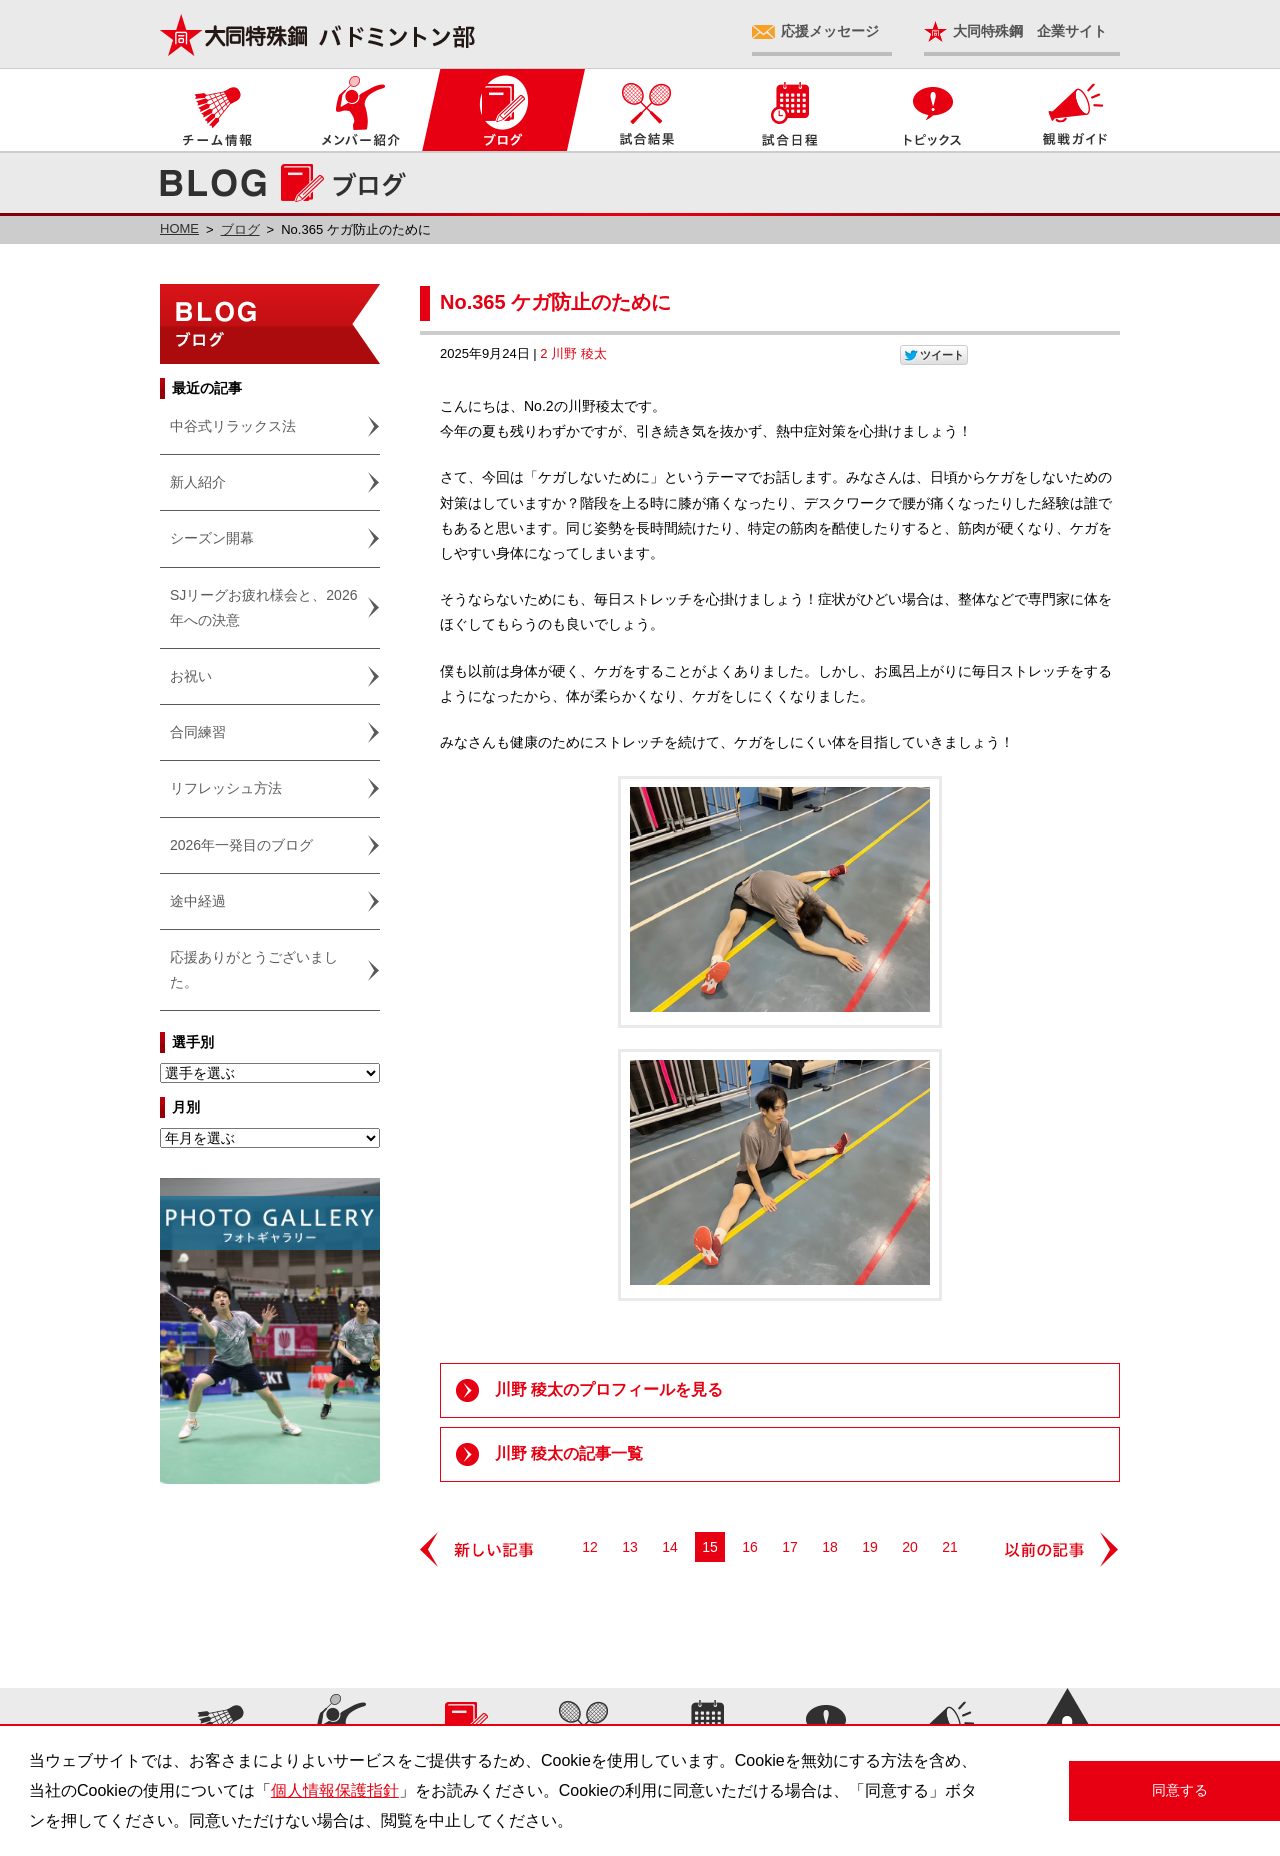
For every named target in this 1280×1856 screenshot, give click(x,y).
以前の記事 (1062, 1549)
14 (670, 1547)
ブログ (240, 229)
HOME (179, 228)
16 (750, 1547)
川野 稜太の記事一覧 (569, 1453)
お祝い (191, 676)
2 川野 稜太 (573, 353)
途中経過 (198, 901)
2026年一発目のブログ (241, 845)
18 (830, 1547)
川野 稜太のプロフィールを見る (609, 1389)
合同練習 (198, 732)
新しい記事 (477, 1549)
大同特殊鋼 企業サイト (1030, 31)
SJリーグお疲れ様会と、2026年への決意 (263, 607)
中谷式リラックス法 (233, 426)
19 (870, 1547)
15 (710, 1547)
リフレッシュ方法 (226, 788)
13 (630, 1547)
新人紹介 (198, 482)
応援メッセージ (830, 31)
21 (950, 1547)
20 (910, 1547)
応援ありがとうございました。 (254, 969)
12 (590, 1547)
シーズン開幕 (212, 538)
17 (790, 1547)
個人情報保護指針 (335, 1790)
